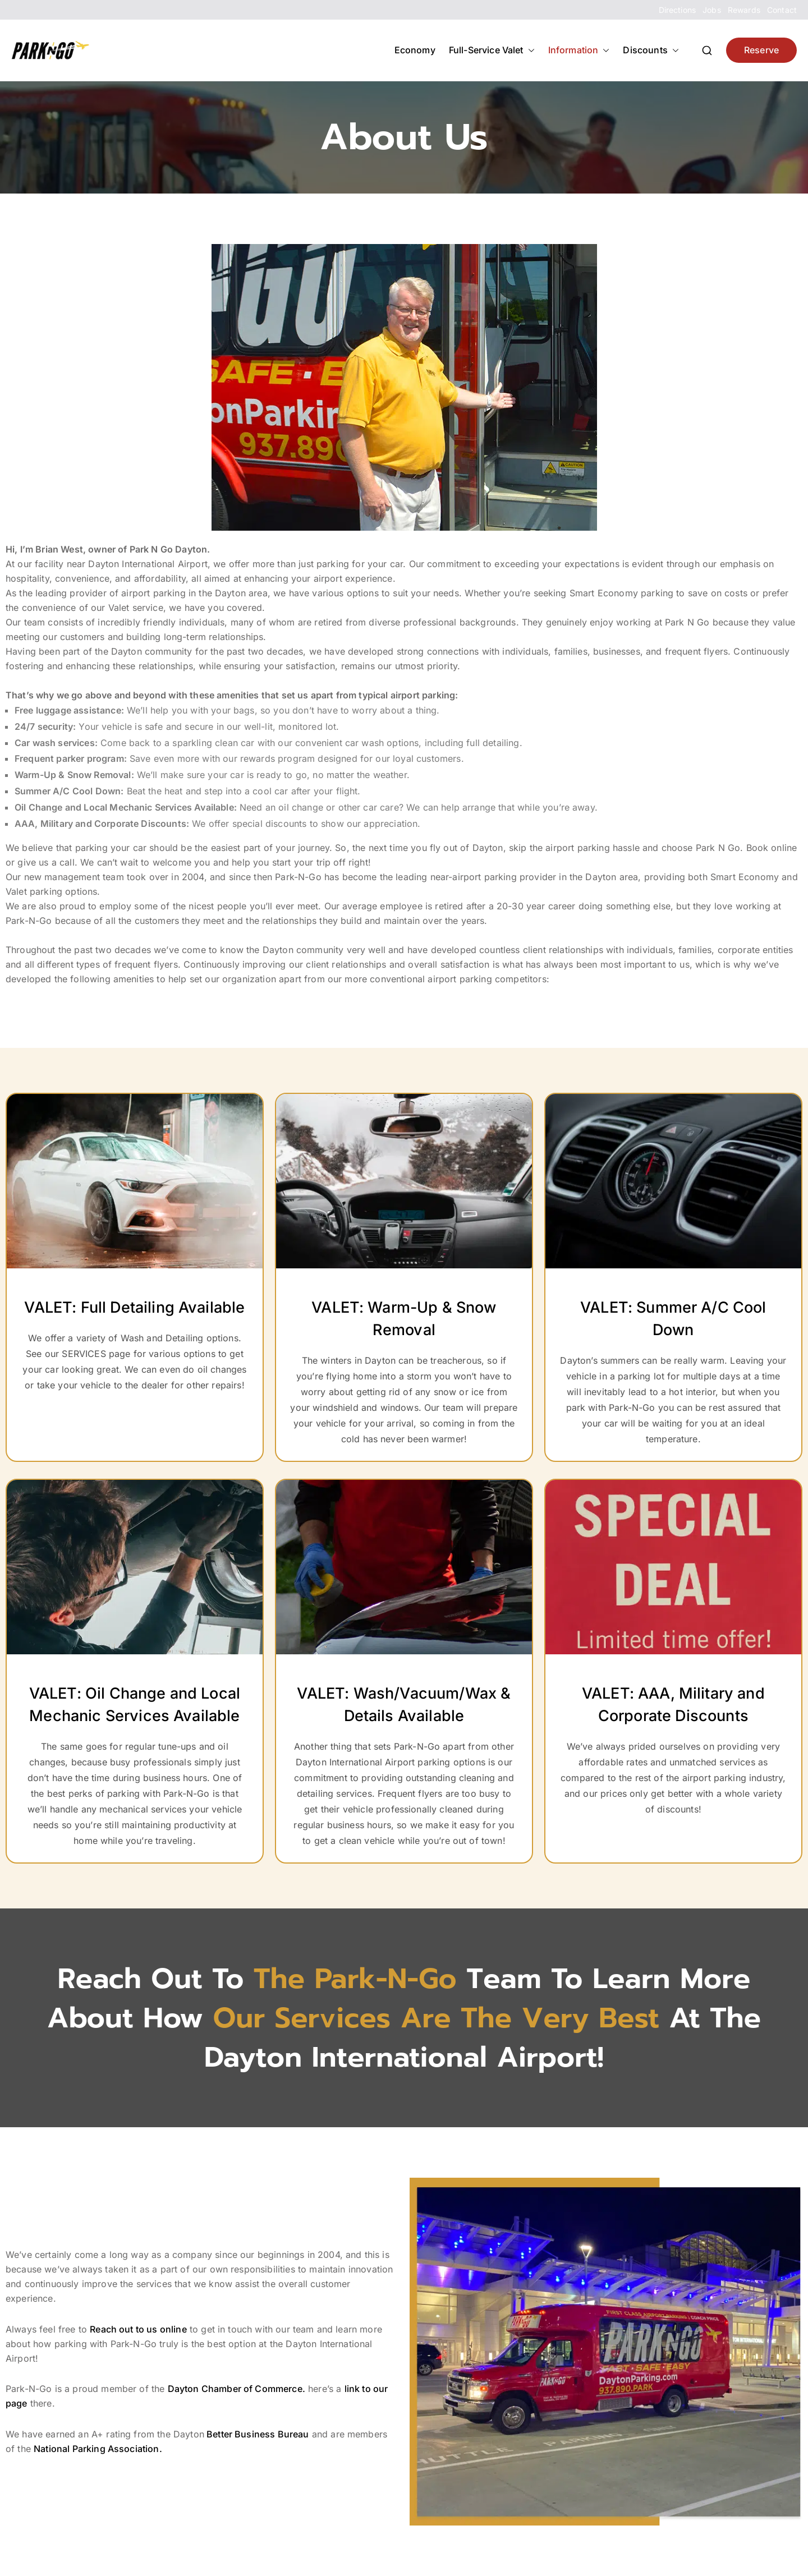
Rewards (744, 10)
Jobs (712, 10)
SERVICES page (96, 1353)
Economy (414, 50)
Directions (677, 10)
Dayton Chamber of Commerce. (236, 2388)
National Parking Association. (98, 2448)
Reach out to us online (138, 2329)
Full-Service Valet (492, 50)
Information (579, 50)
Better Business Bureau (256, 2434)
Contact (782, 10)
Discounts (650, 50)
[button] (529, 50)
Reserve (761, 50)
